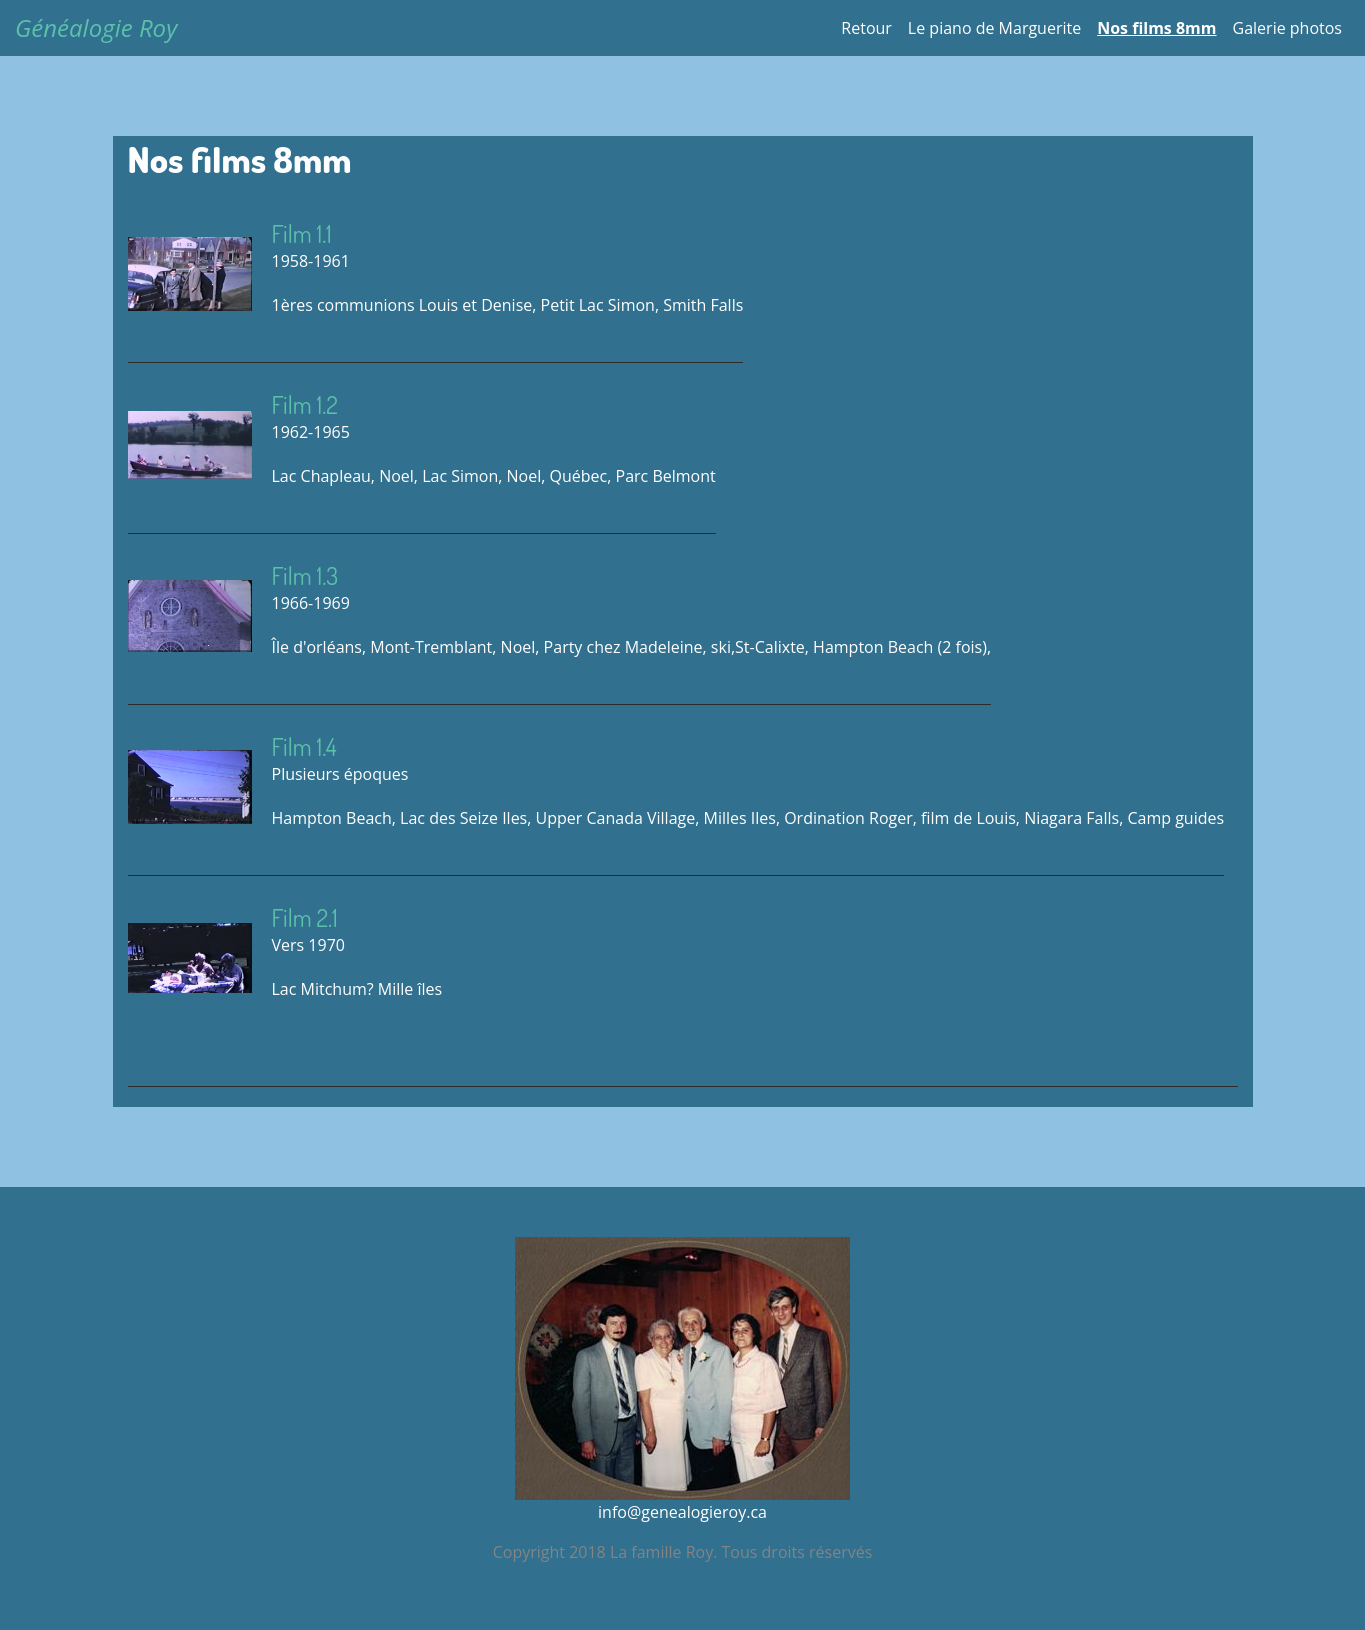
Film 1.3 (305, 575)
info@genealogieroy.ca (682, 1512)
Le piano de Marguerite (994, 28)
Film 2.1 (305, 917)
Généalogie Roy (96, 27)
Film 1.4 (304, 746)
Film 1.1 (302, 233)
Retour (866, 28)
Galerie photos (1287, 28)
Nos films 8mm (1156, 28)
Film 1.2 (305, 404)
